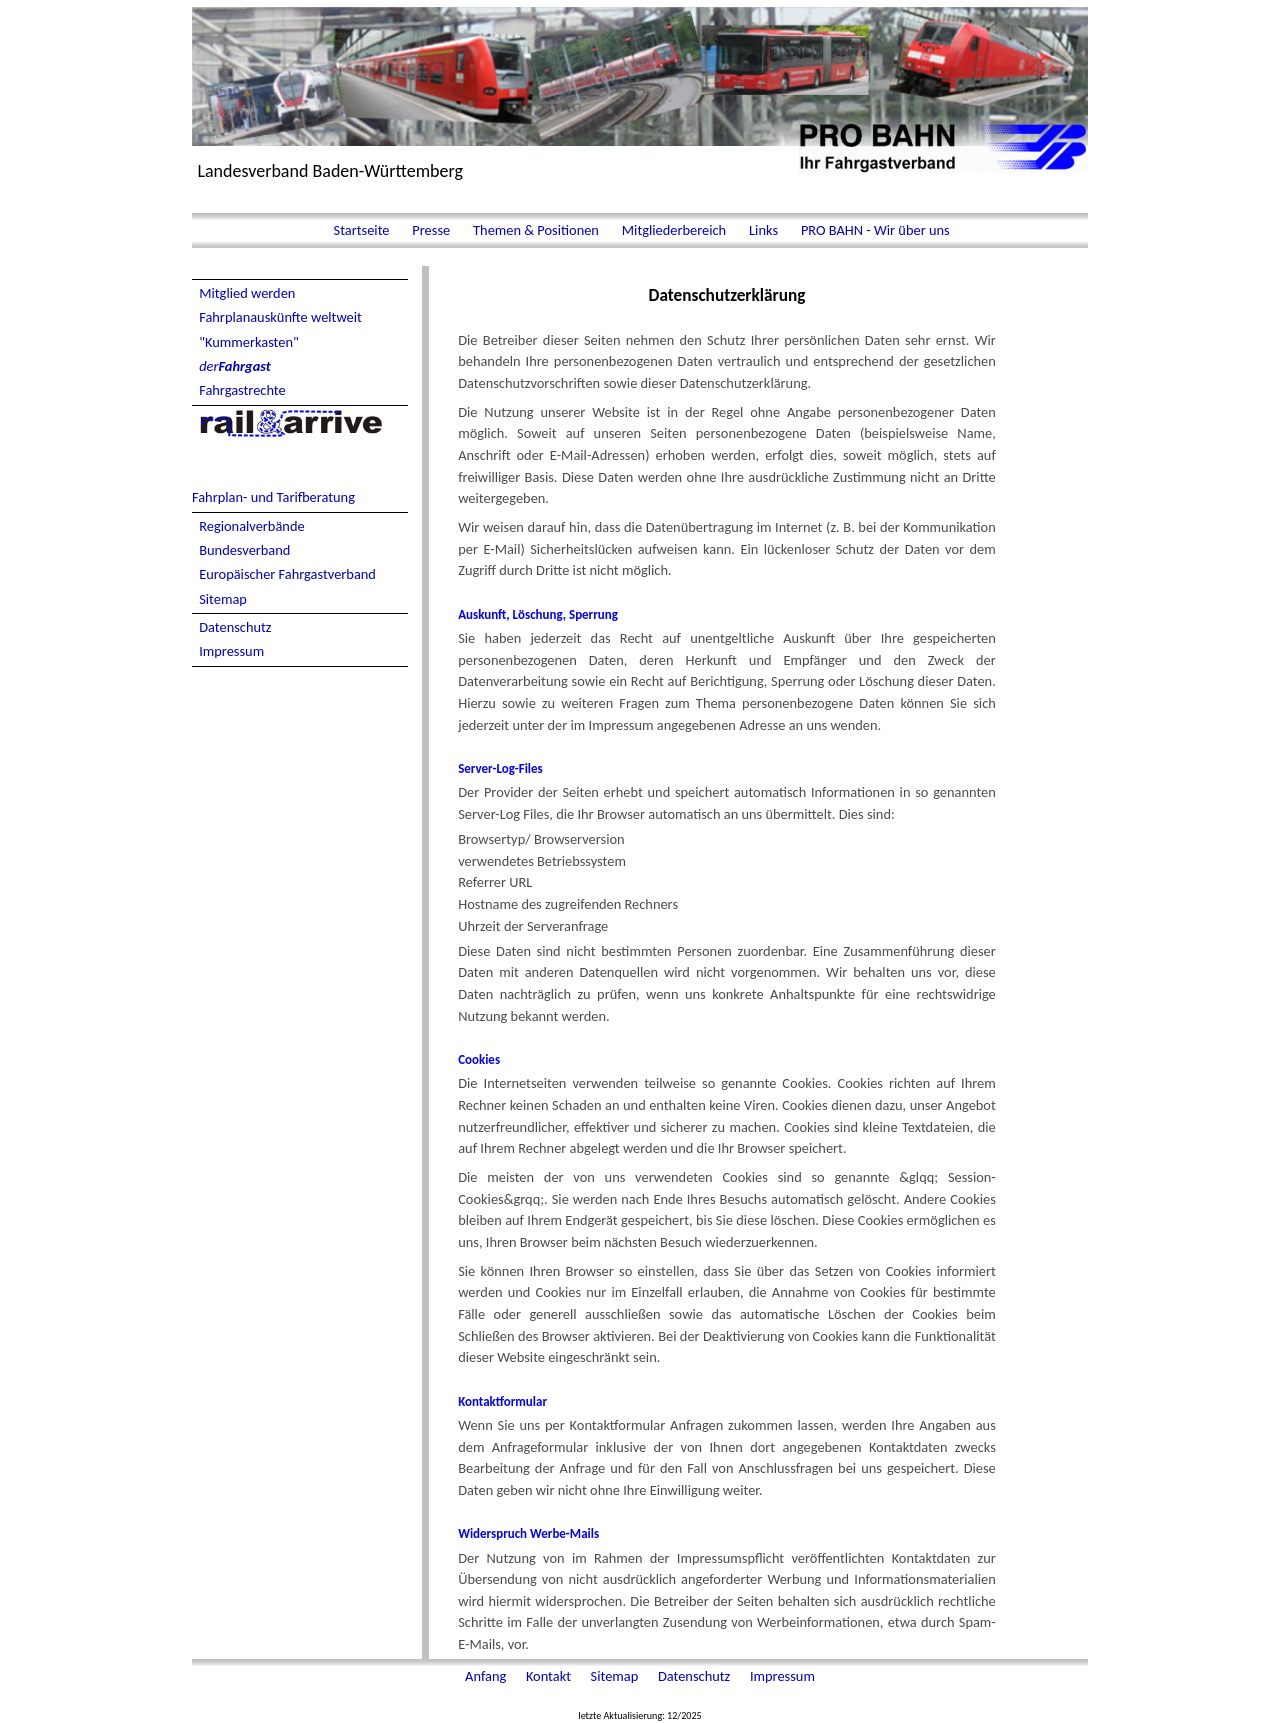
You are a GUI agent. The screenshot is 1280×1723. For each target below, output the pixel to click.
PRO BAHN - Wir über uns (874, 230)
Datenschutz (235, 627)
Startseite (361, 230)
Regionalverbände (251, 526)
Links (763, 230)
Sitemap (223, 599)
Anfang (487, 1676)
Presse (431, 230)
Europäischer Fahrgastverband (287, 574)
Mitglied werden (247, 293)
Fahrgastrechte (242, 390)
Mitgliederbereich (674, 230)
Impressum (231, 651)
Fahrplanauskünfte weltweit (280, 317)
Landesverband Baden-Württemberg (330, 171)
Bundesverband (244, 550)
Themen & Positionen (536, 230)
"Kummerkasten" (249, 342)
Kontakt (550, 1676)
